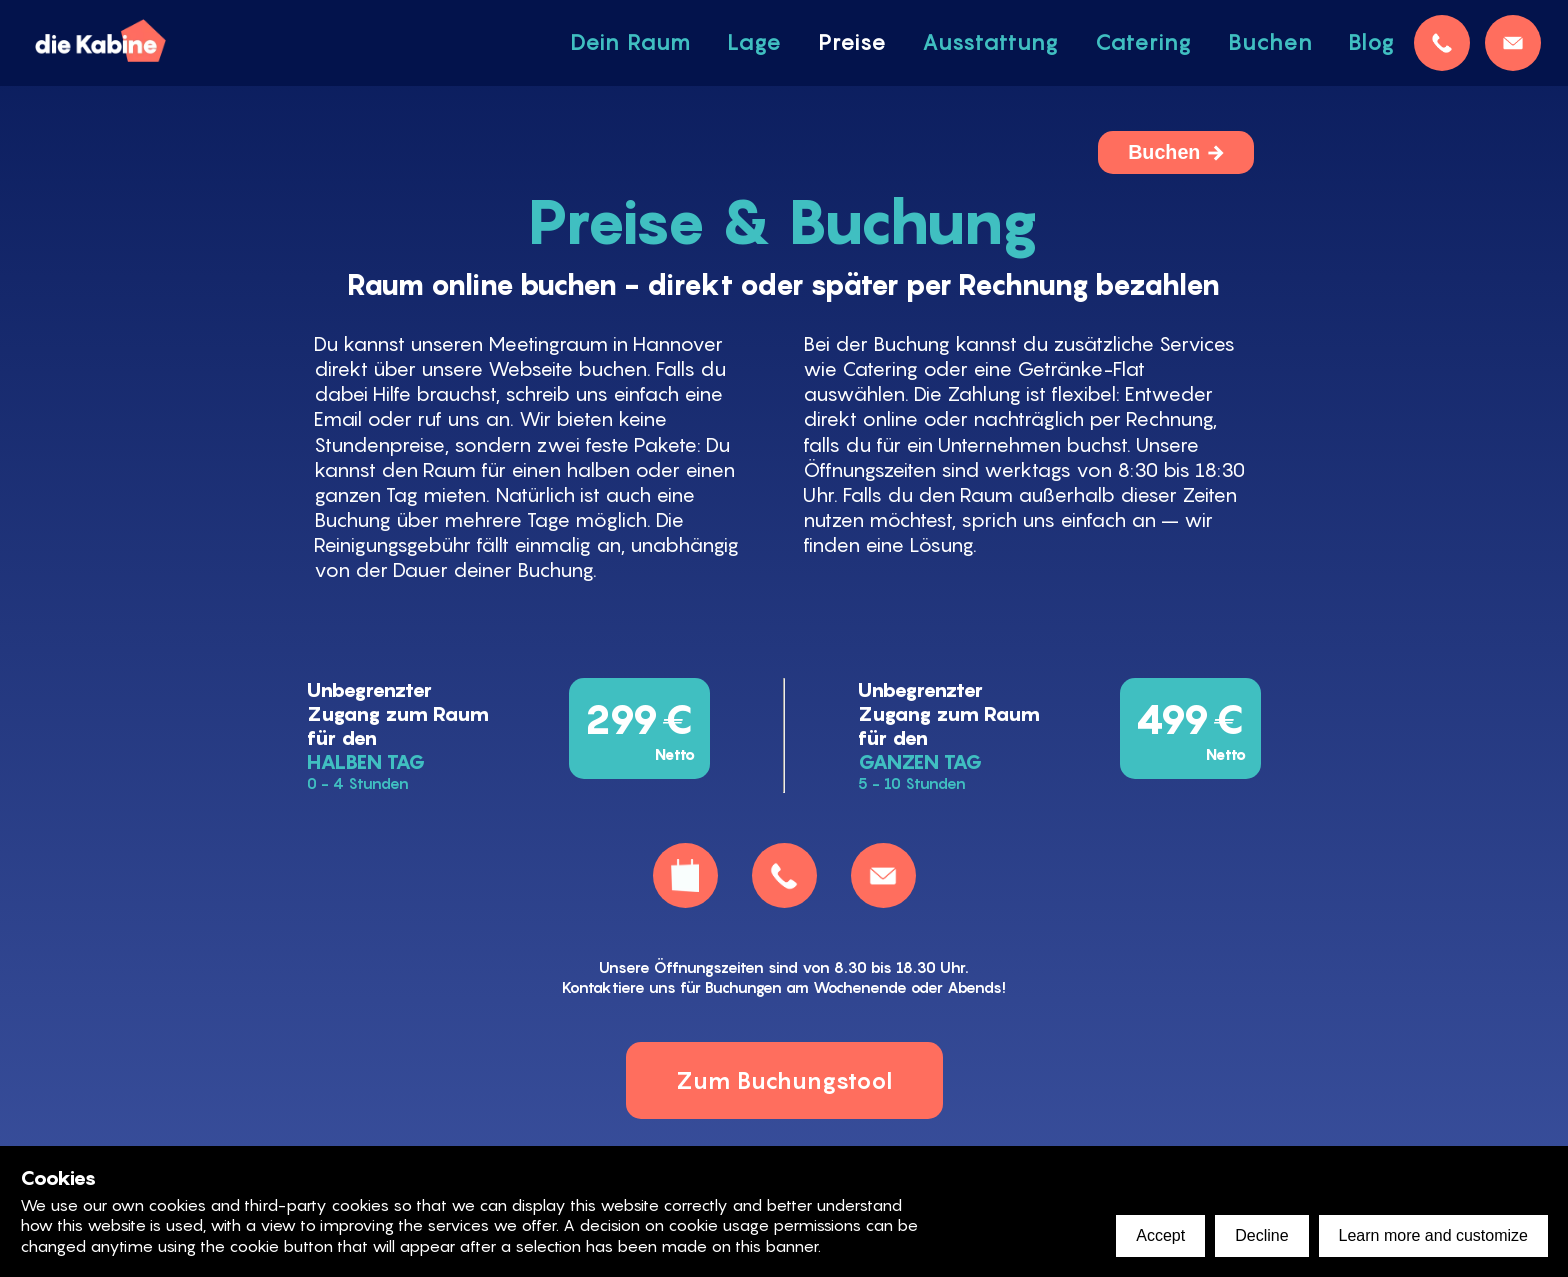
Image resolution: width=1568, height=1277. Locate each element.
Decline (1261, 1235)
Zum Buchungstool (784, 1080)
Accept (1160, 1235)
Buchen (1164, 152)
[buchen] (685, 875)
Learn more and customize (1433, 1235)
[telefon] (1442, 43)
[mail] (1513, 43)
